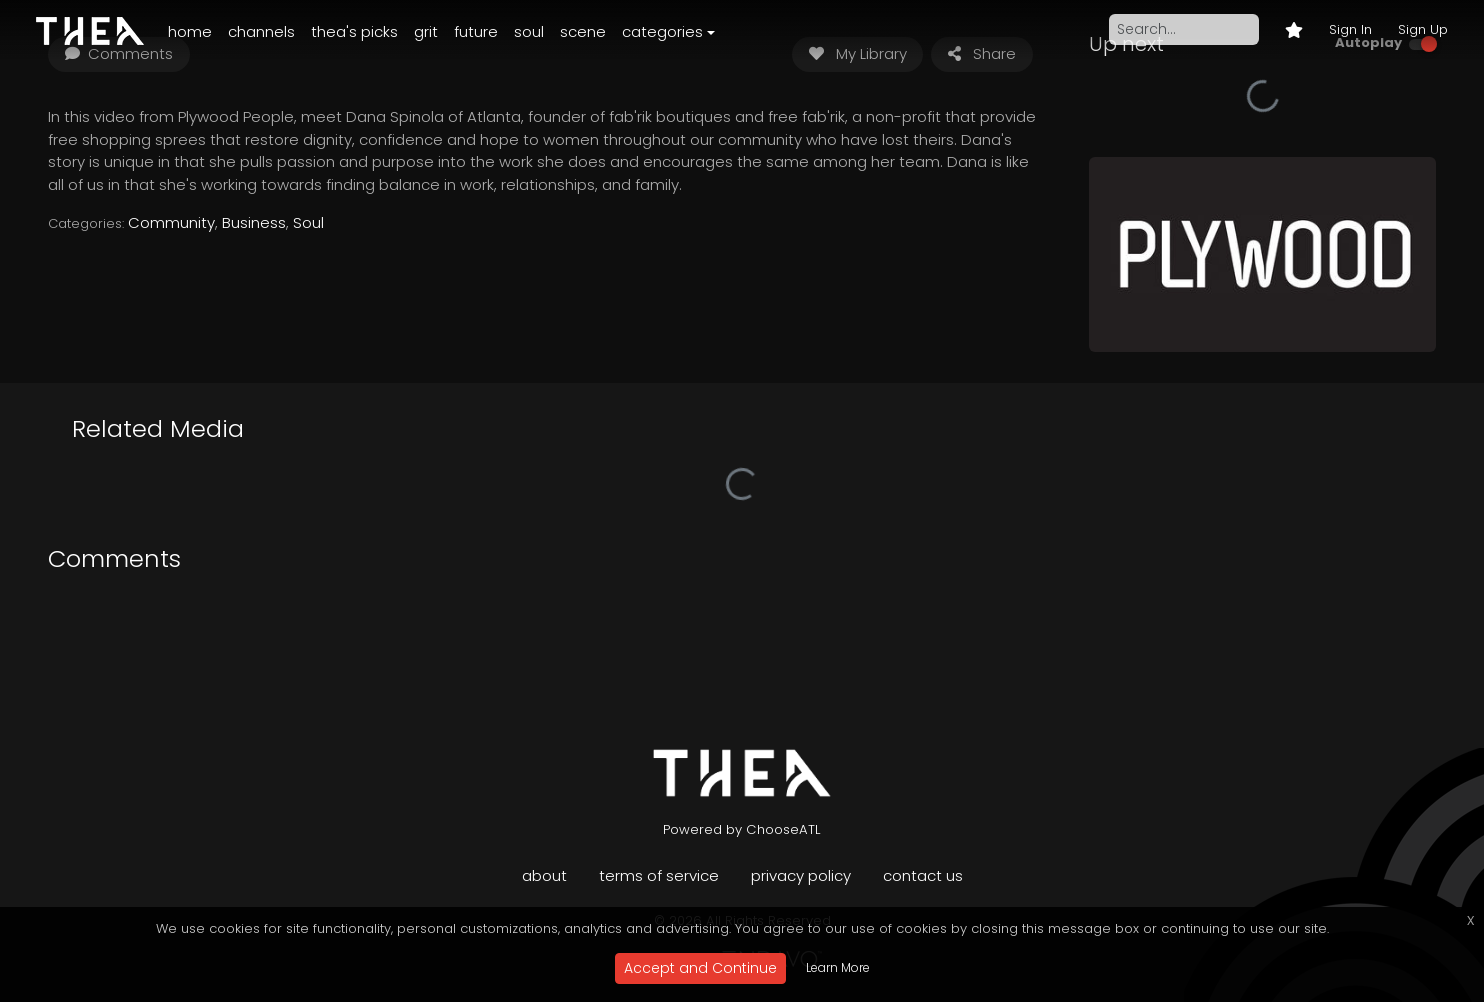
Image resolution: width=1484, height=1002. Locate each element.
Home (190, 31)
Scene (583, 31)
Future (476, 31)
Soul (529, 31)
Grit (426, 31)
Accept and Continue (700, 968)
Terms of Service (659, 875)
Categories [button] (662, 31)
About (544, 875)
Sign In (1350, 29)
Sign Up (1423, 29)
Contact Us (923, 875)
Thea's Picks (354, 31)
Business (254, 222)
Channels (261, 31)
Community (171, 222)
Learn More (838, 967)
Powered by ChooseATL (742, 829)
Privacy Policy (801, 875)
